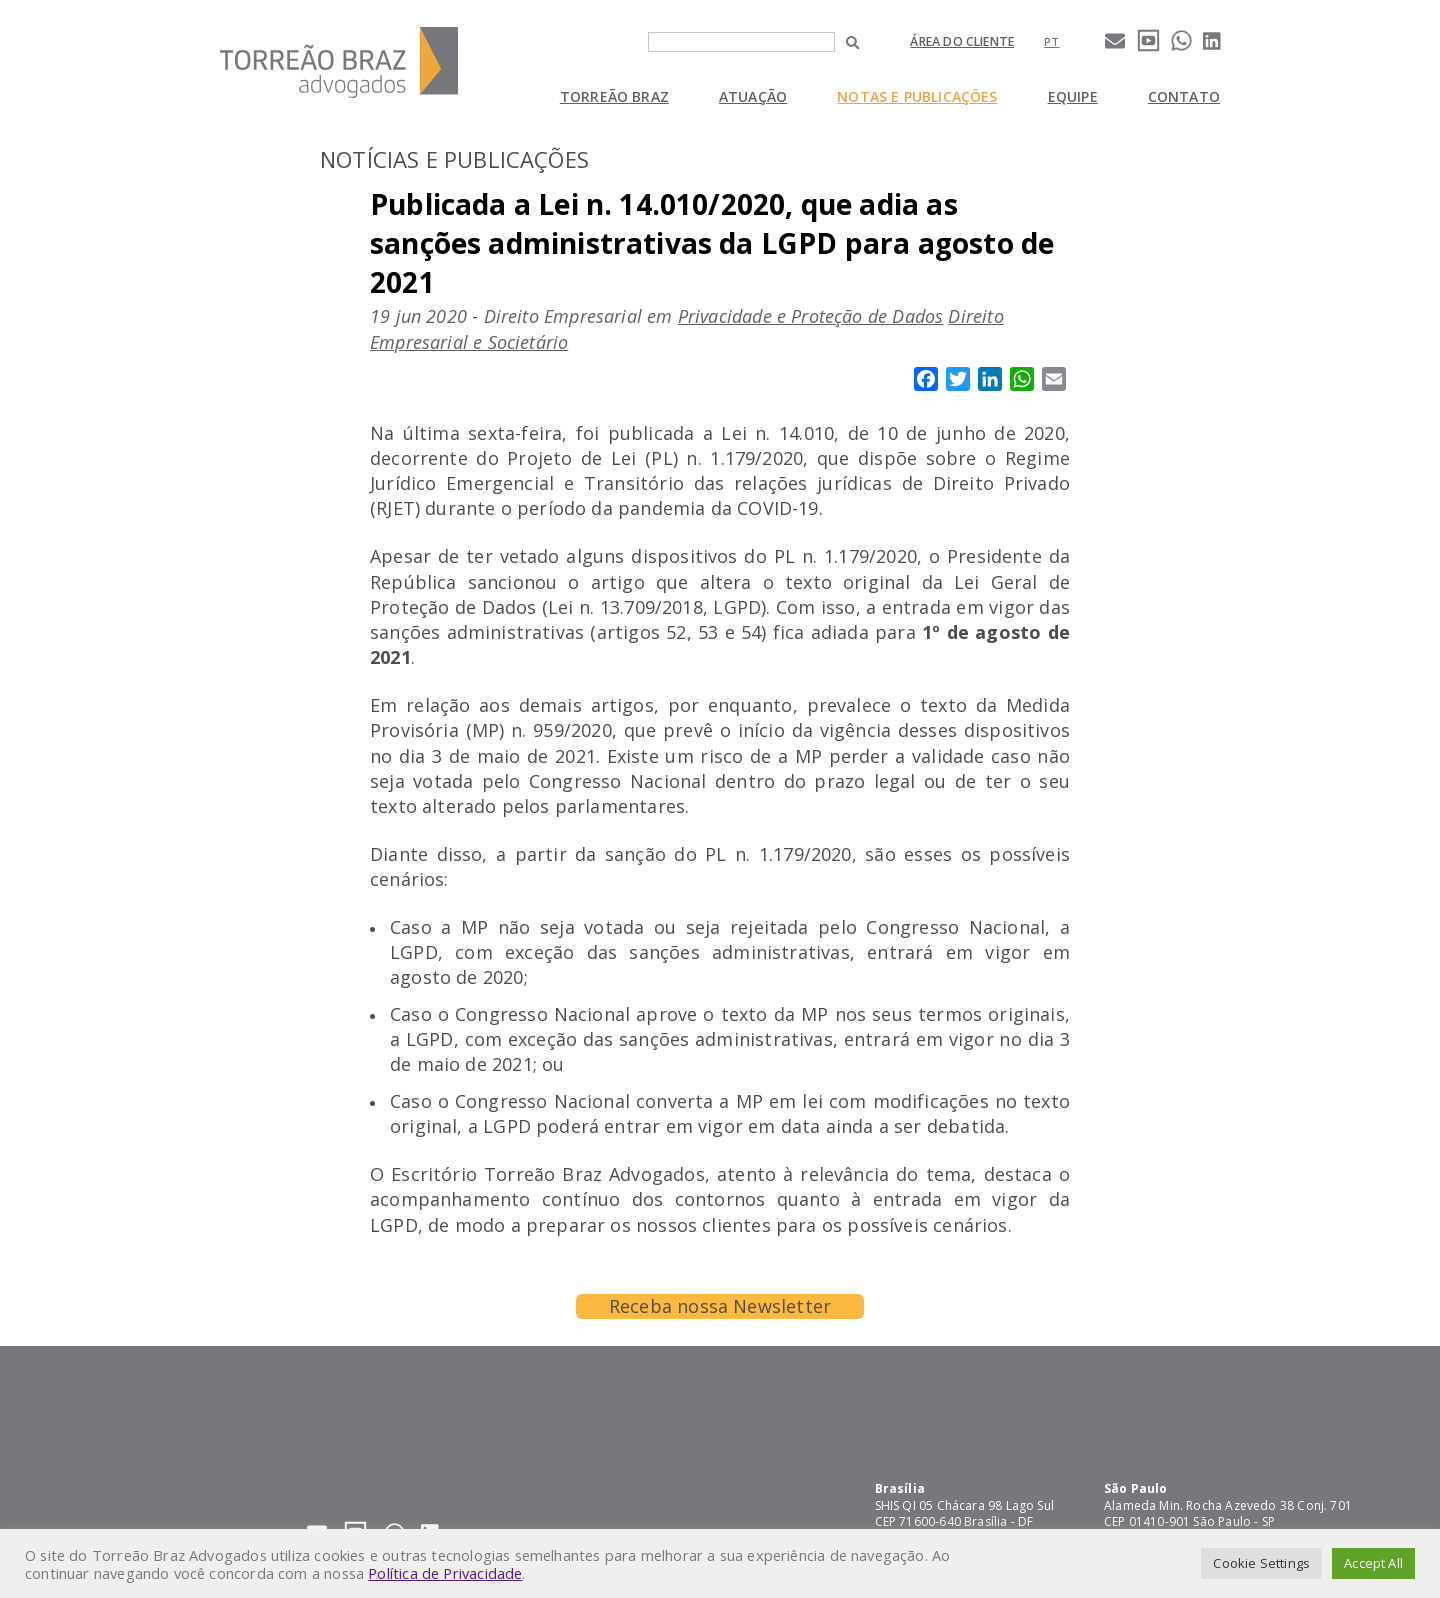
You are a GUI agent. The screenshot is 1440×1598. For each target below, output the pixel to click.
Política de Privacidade (445, 1573)
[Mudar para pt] (1051, 41)
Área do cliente (962, 41)
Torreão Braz (614, 96)
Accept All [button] (1373, 1563)
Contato (1184, 96)
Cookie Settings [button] (1261, 1563)
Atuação (753, 96)
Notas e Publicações (917, 96)
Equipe (1073, 96)
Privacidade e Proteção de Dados (811, 316)
